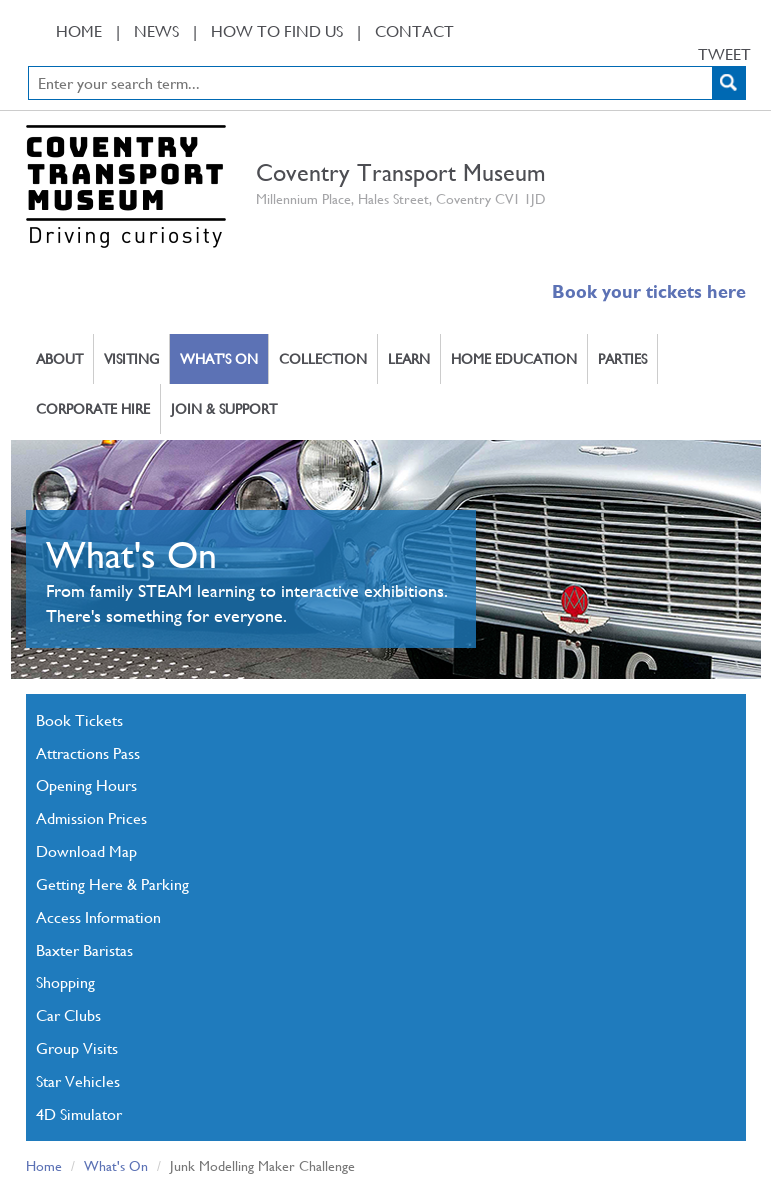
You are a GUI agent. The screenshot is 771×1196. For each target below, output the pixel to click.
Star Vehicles (78, 1080)
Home (79, 30)
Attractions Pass (88, 752)
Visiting (131, 358)
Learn (409, 358)
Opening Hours (86, 784)
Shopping (65, 981)
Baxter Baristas (84, 949)
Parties (622, 358)
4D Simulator (79, 1113)
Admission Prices (91, 817)
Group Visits (77, 1047)
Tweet (724, 53)
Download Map (86, 850)
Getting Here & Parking (112, 883)
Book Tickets (79, 719)
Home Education (514, 358)
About (59, 358)
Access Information (98, 916)
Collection (323, 358)
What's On (219, 358)
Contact (414, 30)
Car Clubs (68, 1014)
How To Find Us (277, 30)
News (156, 30)
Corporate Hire (93, 408)
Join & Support (224, 408)
